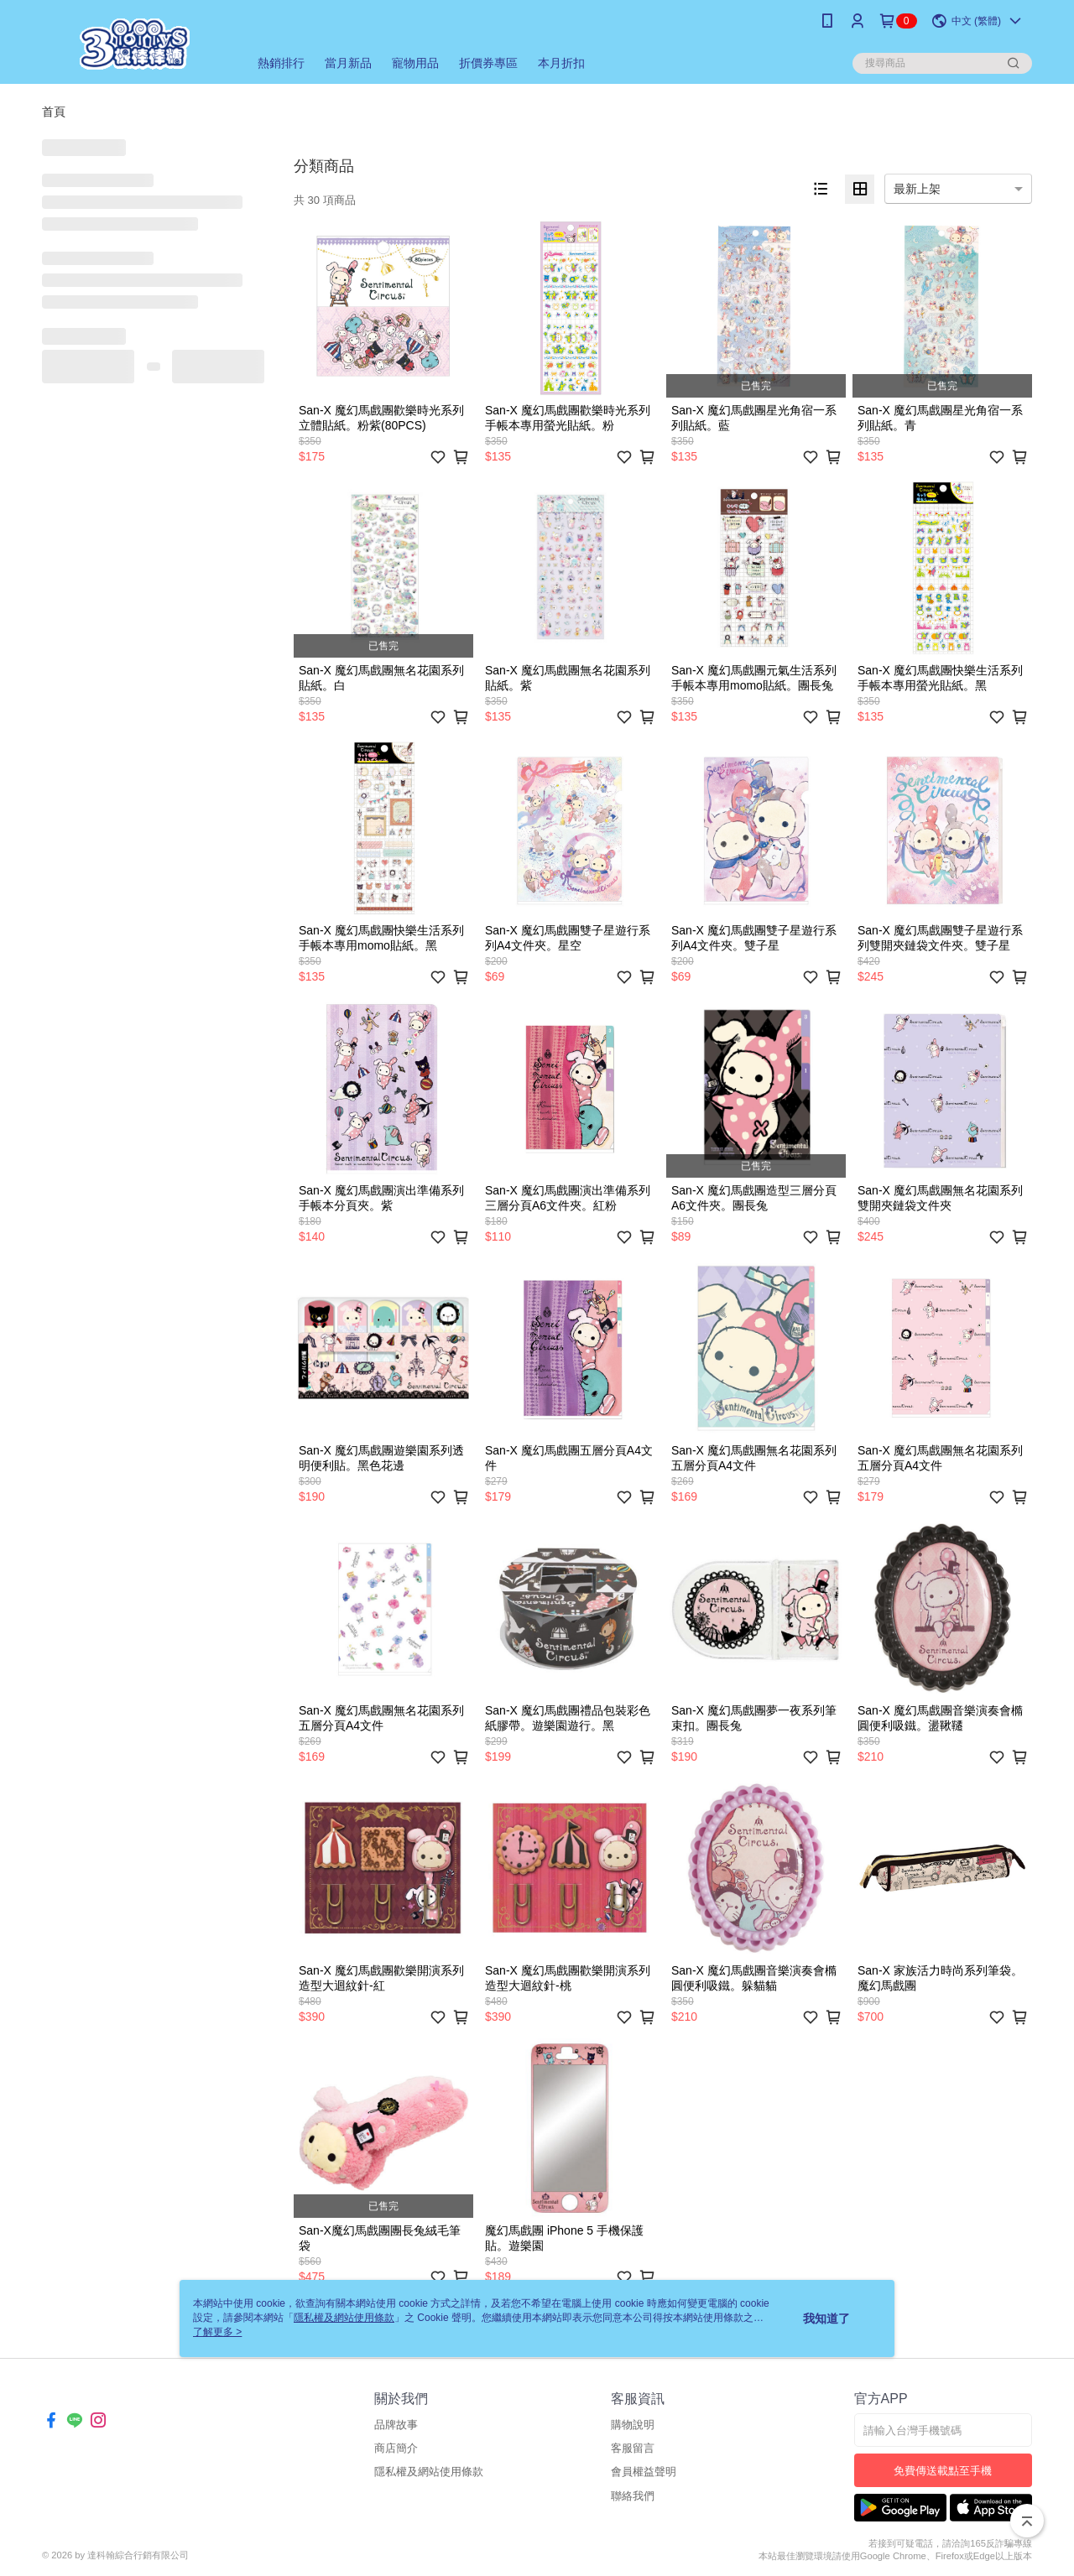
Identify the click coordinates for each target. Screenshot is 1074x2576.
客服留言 (632, 2448)
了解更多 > (217, 2332)
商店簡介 (396, 2448)
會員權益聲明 (643, 2471)
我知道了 (826, 2318)
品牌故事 (396, 2424)
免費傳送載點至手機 (943, 2470)
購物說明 (632, 2424)
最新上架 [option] (917, 188)
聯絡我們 (632, 2496)
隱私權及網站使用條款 (428, 2471)
